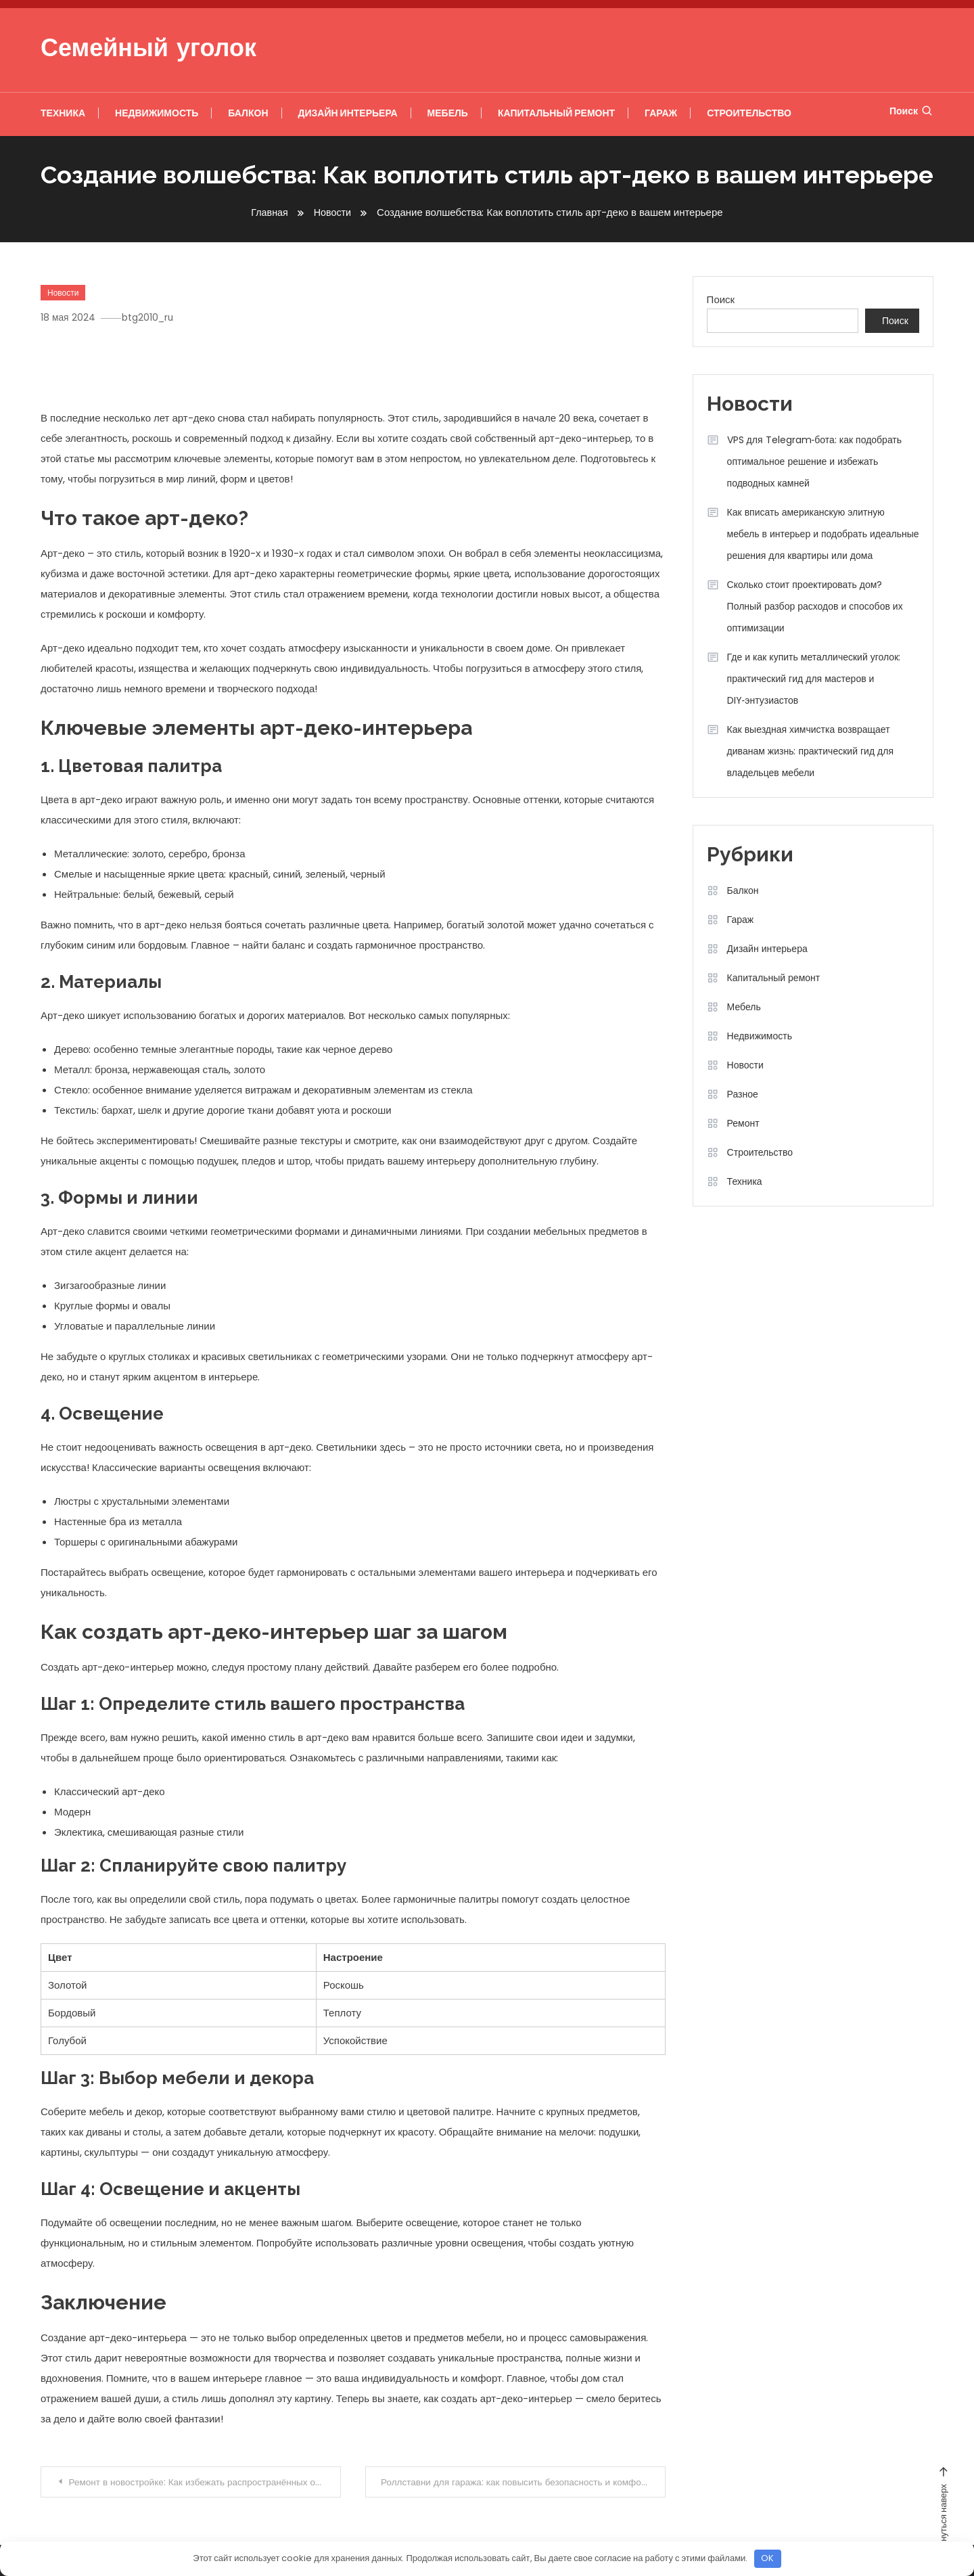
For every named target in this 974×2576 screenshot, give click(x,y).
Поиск (911, 111)
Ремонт (743, 1122)
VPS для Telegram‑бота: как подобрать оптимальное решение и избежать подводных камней (814, 460)
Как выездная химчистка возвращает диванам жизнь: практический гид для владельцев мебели (810, 750)
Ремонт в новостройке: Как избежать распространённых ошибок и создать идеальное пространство (206, 2482)
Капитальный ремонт (556, 113)
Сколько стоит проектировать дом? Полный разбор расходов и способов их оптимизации (815, 605)
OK (767, 2558)
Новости (62, 292)
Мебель (447, 113)
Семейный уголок (148, 50)
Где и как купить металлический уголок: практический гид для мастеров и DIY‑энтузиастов (814, 678)
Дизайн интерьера (348, 113)
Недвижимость (156, 113)
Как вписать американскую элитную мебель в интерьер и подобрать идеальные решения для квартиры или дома (823, 533)
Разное (742, 1093)
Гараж (661, 113)
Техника (63, 113)
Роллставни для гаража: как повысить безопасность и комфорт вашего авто (524, 2482)
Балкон (248, 113)
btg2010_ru (152, 316)
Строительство (749, 113)
